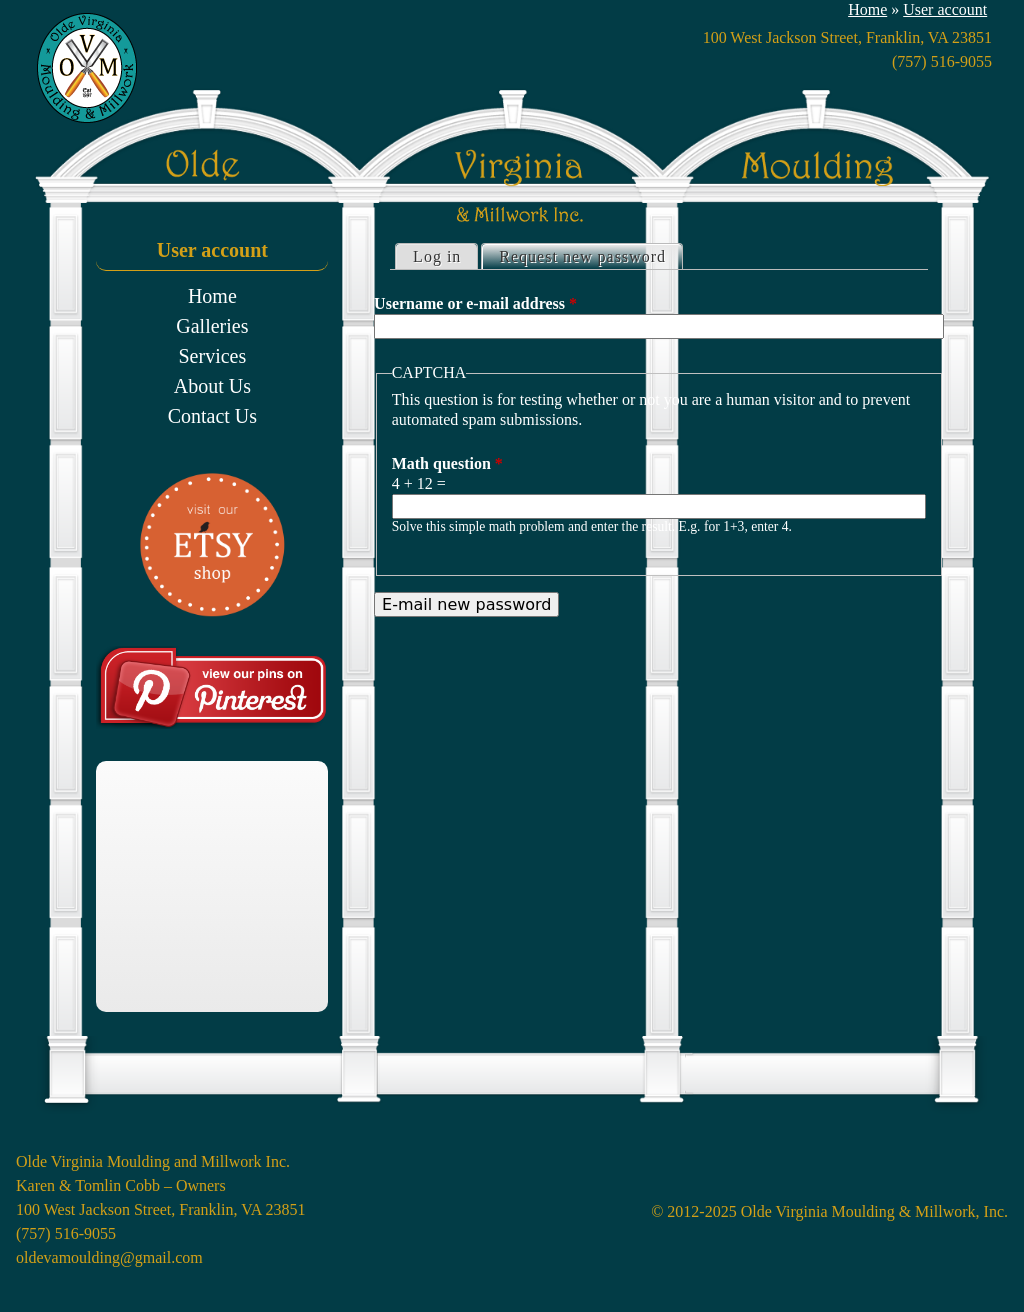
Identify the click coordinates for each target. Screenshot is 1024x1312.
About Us (212, 386)
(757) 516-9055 (942, 61)
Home (867, 9)
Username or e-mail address (475, 303)
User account (945, 9)
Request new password (590, 255)
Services (212, 356)
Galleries (212, 326)
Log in (437, 256)
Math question (447, 463)
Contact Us (212, 416)
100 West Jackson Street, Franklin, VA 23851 (160, 1209)
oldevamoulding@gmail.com (109, 1257)
